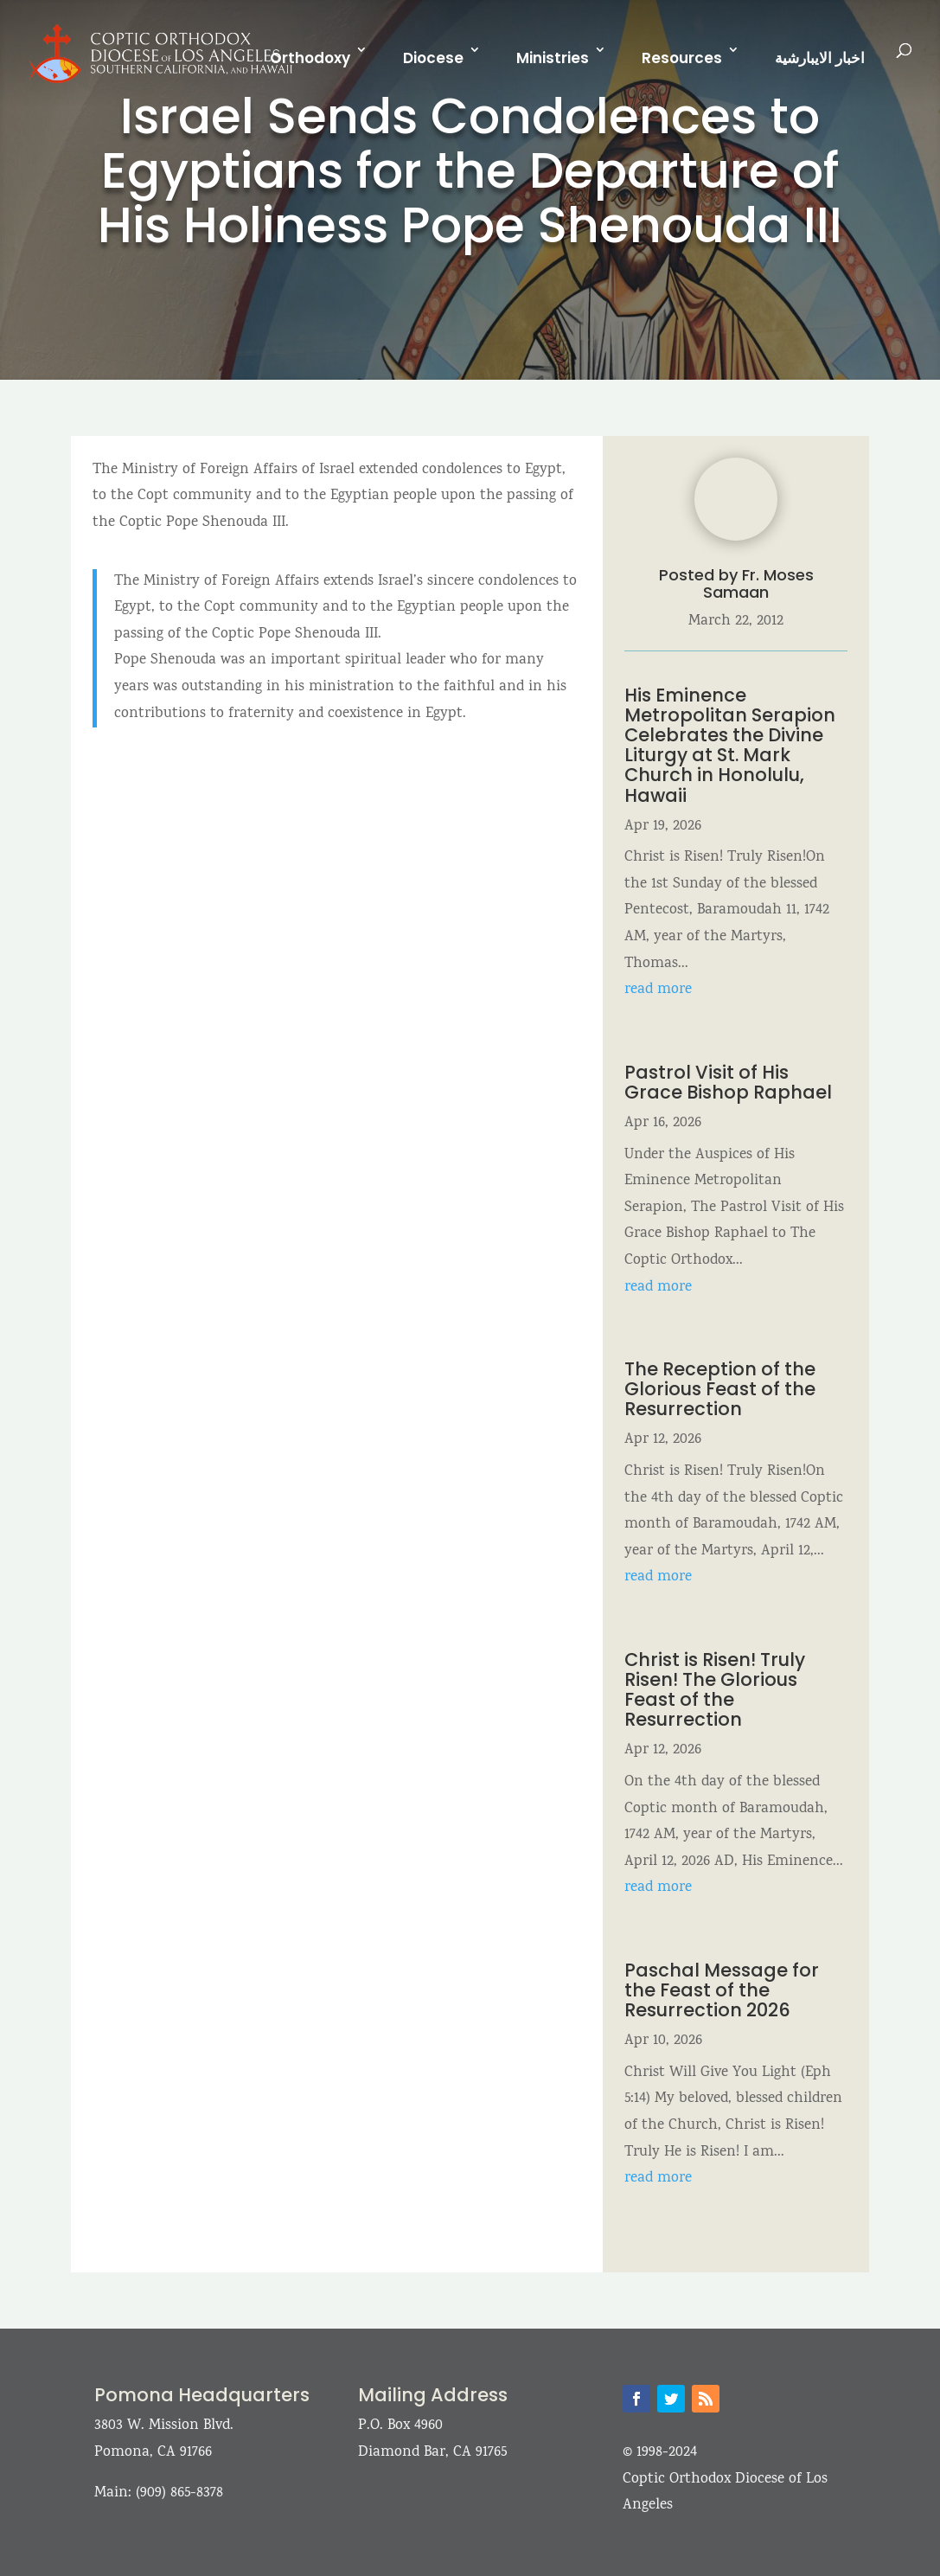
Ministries (552, 58)
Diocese (433, 58)
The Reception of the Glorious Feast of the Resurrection (719, 1388)
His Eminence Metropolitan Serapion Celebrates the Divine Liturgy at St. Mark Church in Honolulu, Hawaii (729, 744)
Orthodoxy (310, 58)
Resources (682, 58)
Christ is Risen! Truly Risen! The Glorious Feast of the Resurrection (714, 1689)
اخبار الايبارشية (820, 58)
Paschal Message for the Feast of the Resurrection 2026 (721, 1990)
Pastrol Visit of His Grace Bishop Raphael (728, 1082)
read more (658, 990)
